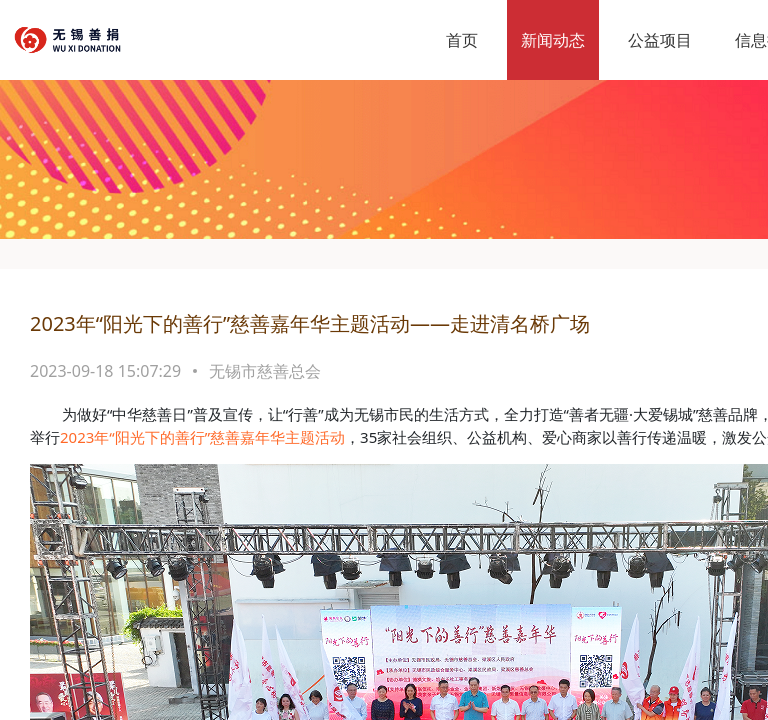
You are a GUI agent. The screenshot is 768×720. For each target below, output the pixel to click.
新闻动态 (553, 40)
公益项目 (660, 40)
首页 (462, 40)
